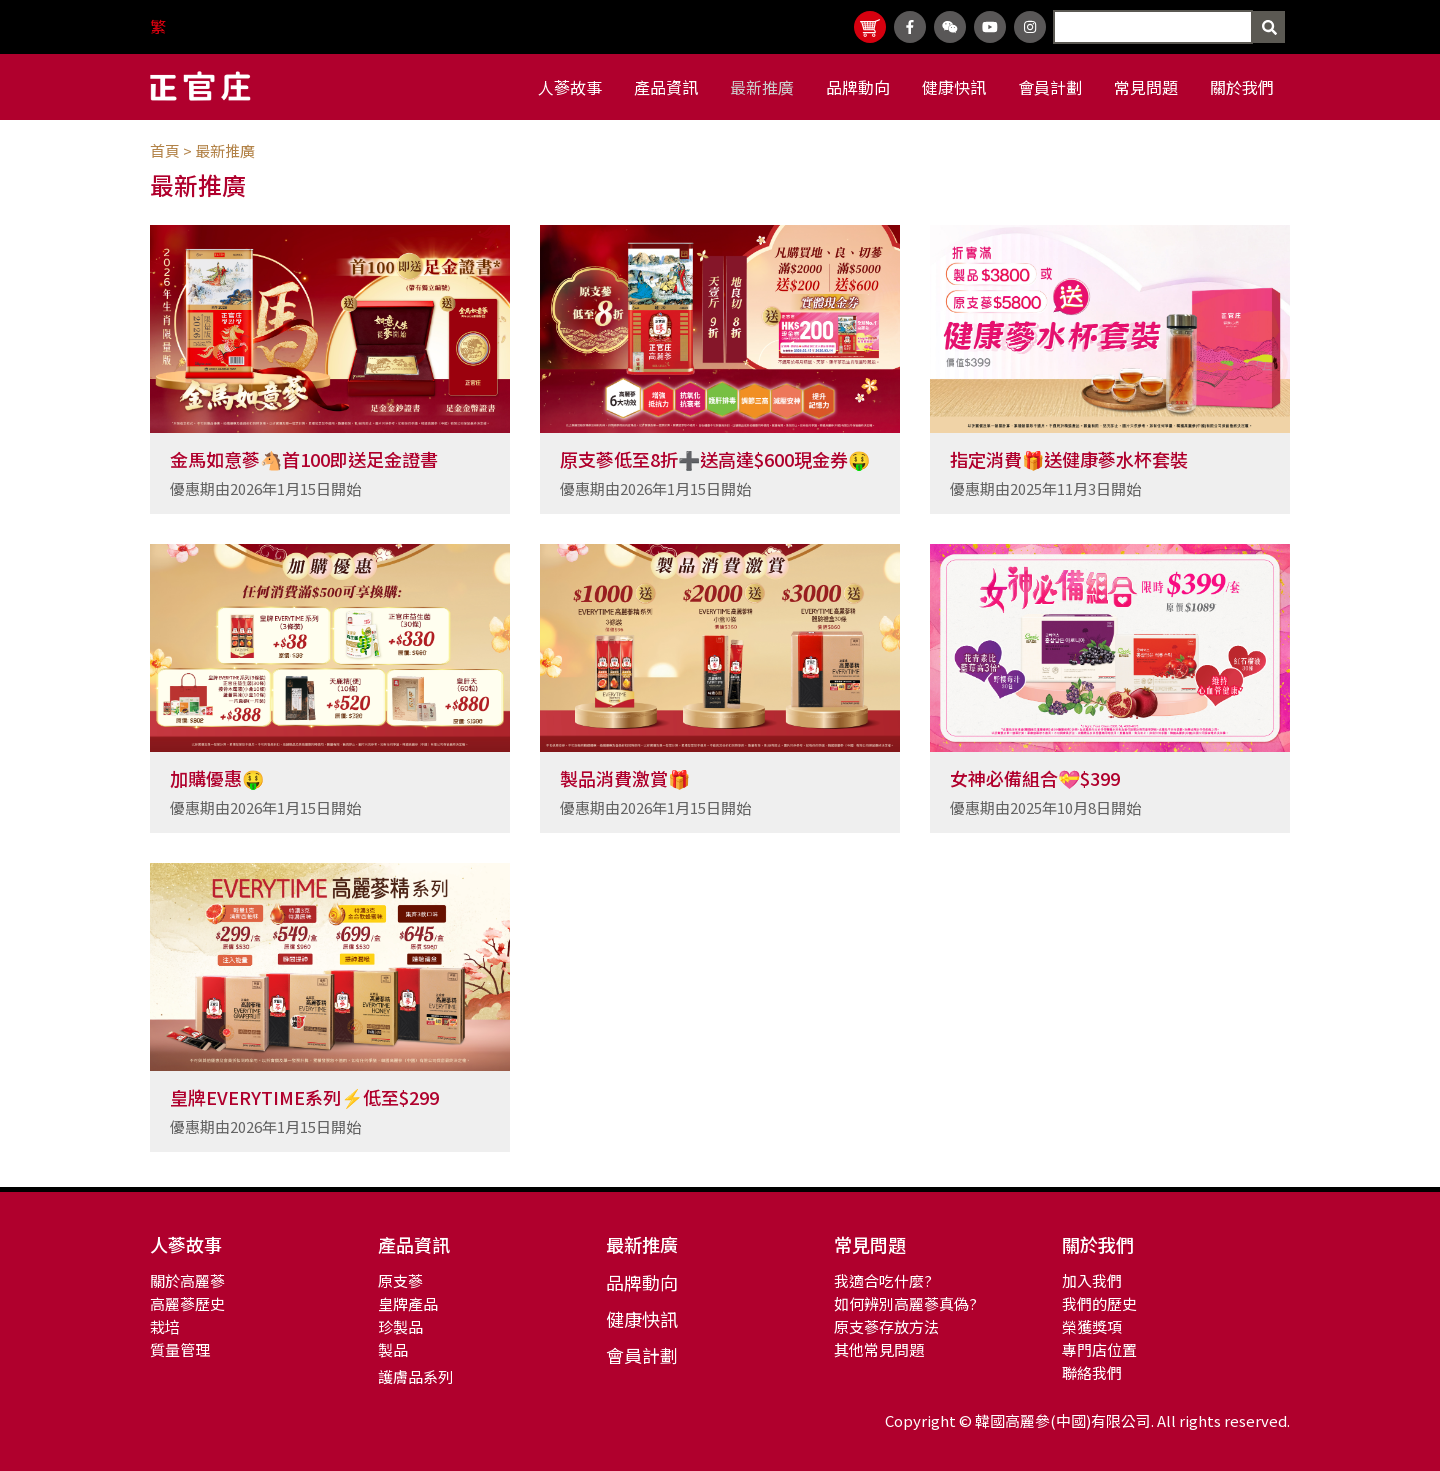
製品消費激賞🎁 (625, 778)
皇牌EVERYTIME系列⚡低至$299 (304, 1097)
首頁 (165, 150)
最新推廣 (225, 150)
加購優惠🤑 (217, 778)
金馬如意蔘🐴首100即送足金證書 (304, 459)
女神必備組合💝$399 (1035, 778)
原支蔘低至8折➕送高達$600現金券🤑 (715, 459)
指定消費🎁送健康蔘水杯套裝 (1069, 459)
